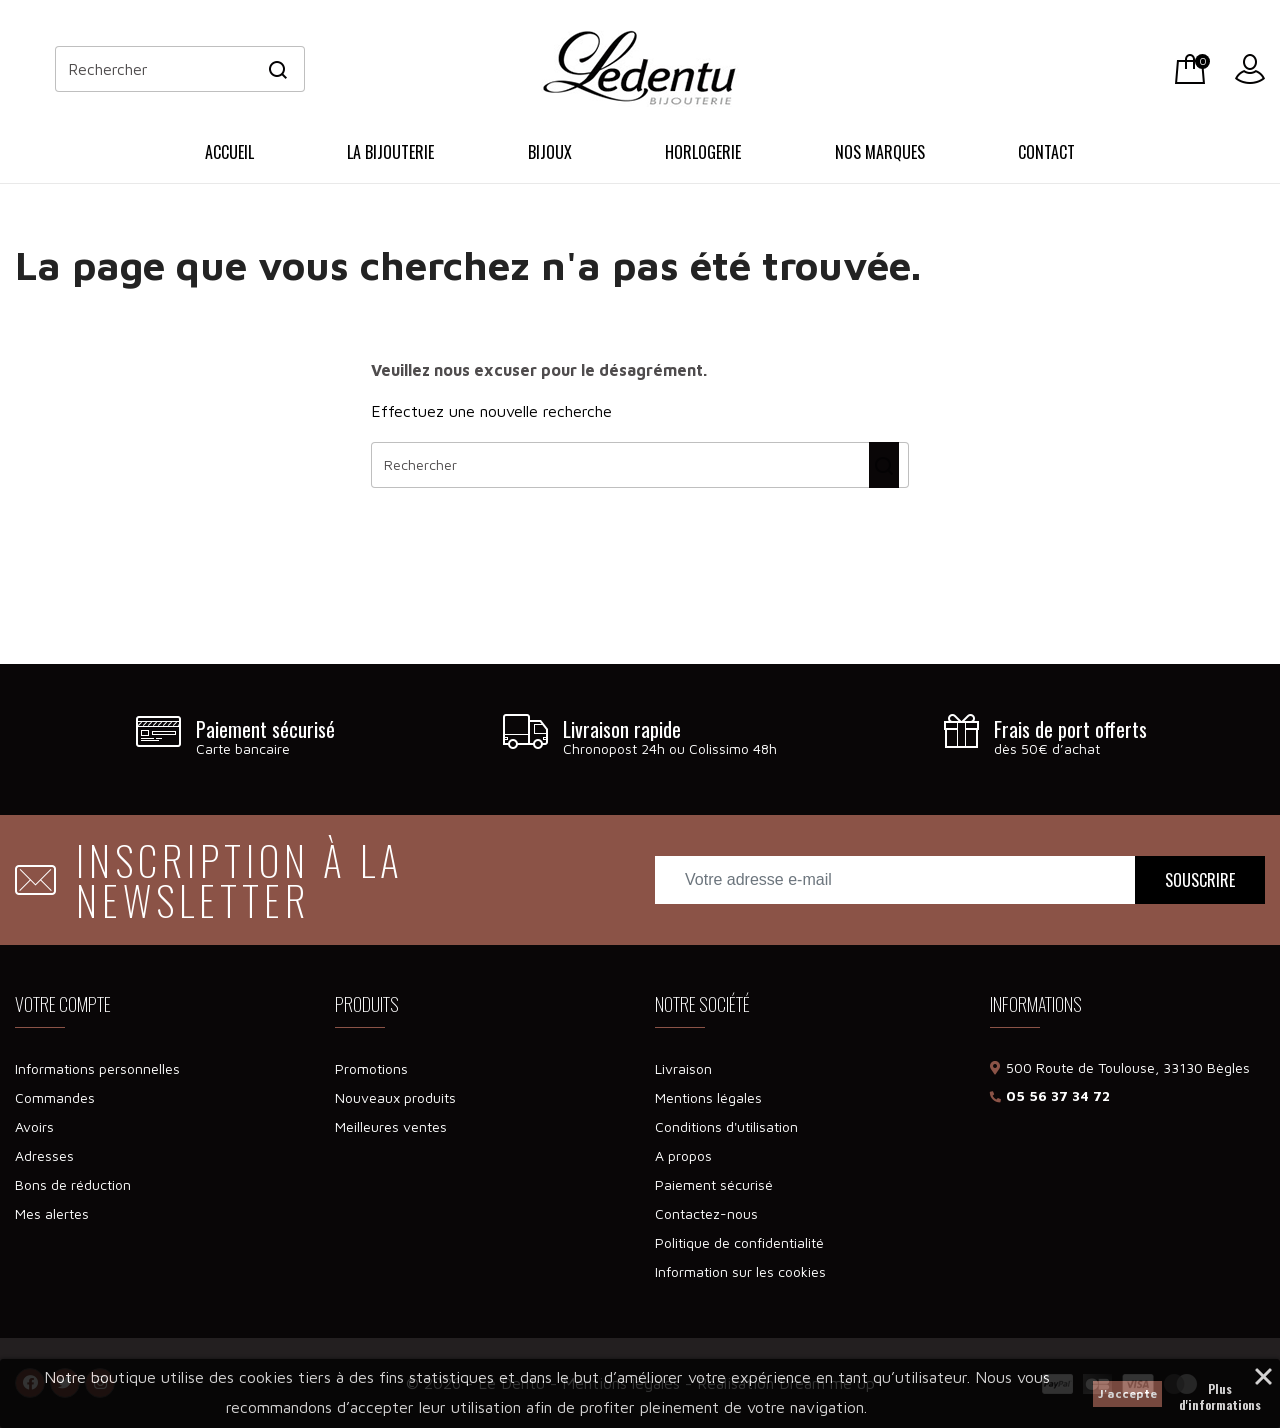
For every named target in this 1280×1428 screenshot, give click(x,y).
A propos (683, 1155)
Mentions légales (708, 1097)
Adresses (44, 1155)
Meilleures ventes (391, 1126)
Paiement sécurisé (714, 1184)
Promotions (371, 1068)
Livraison (683, 1068)
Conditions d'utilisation (726, 1126)
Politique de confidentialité (739, 1242)
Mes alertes (52, 1213)
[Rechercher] (180, 69)
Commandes (55, 1097)
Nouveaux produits (395, 1097)
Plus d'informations (1220, 1391)
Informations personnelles (97, 1068)
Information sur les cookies (740, 1271)
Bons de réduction (73, 1184)
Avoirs (34, 1126)
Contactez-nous (706, 1213)
